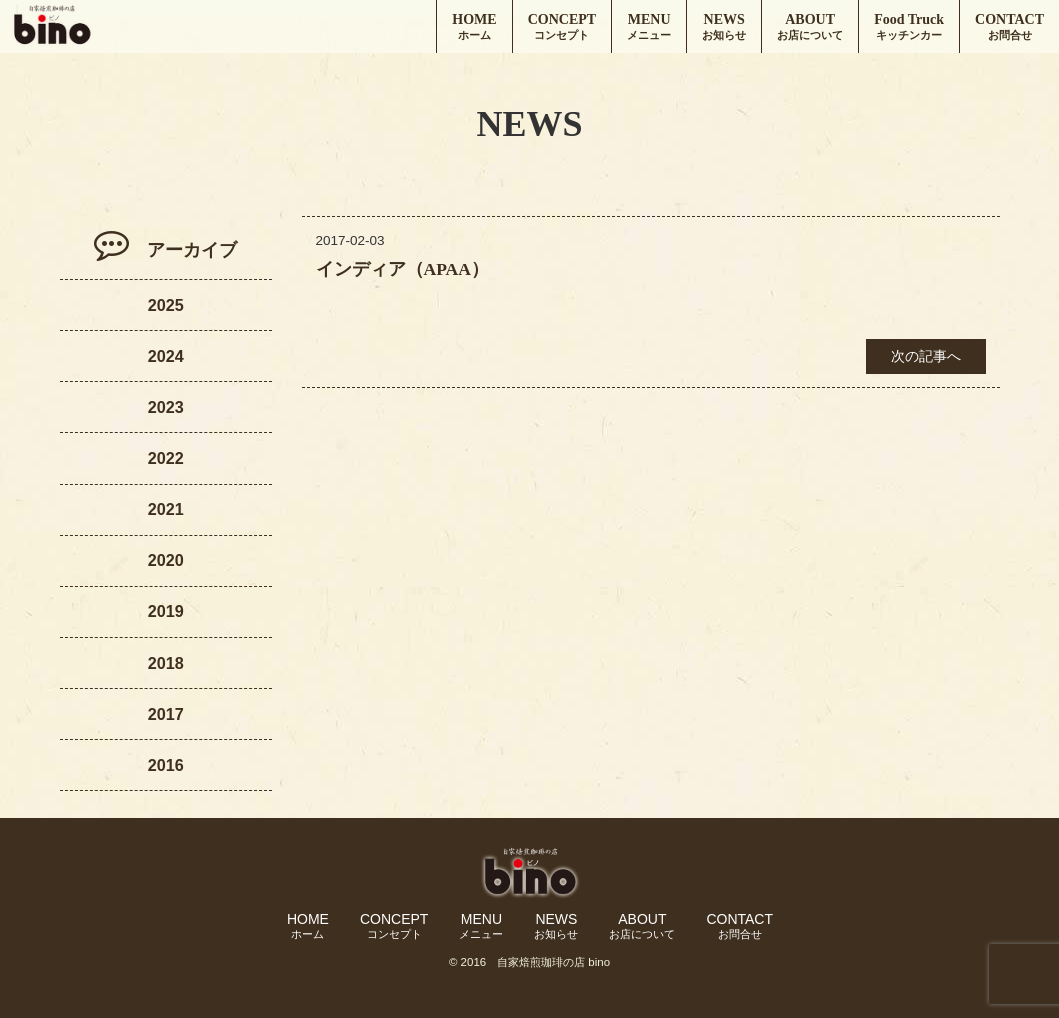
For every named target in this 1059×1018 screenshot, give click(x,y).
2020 (166, 560)
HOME (474, 27)
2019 (166, 611)
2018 (166, 663)
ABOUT (810, 27)
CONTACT (1009, 27)
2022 (166, 458)
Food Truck (909, 27)
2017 (166, 714)
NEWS (724, 27)
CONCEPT (562, 27)
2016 (166, 765)
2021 (166, 509)
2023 (166, 407)
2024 (166, 356)
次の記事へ (926, 356)
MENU (649, 27)
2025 (166, 305)
